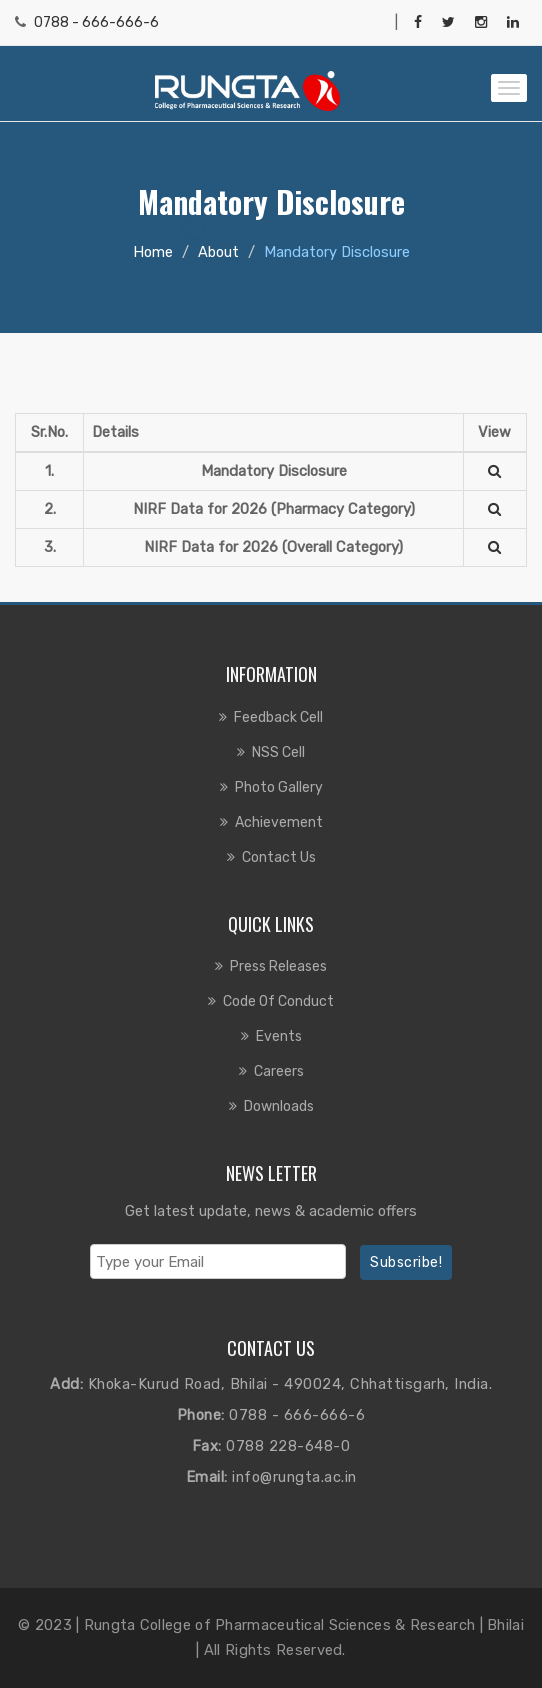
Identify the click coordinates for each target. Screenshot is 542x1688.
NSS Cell (278, 752)
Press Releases (278, 966)
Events (279, 1036)
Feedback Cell (278, 717)
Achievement (279, 822)
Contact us (279, 857)
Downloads (279, 1106)
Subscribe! (406, 1262)
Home (153, 252)
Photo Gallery (279, 787)
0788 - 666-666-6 (96, 22)
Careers (279, 1071)
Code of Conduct (278, 1001)
